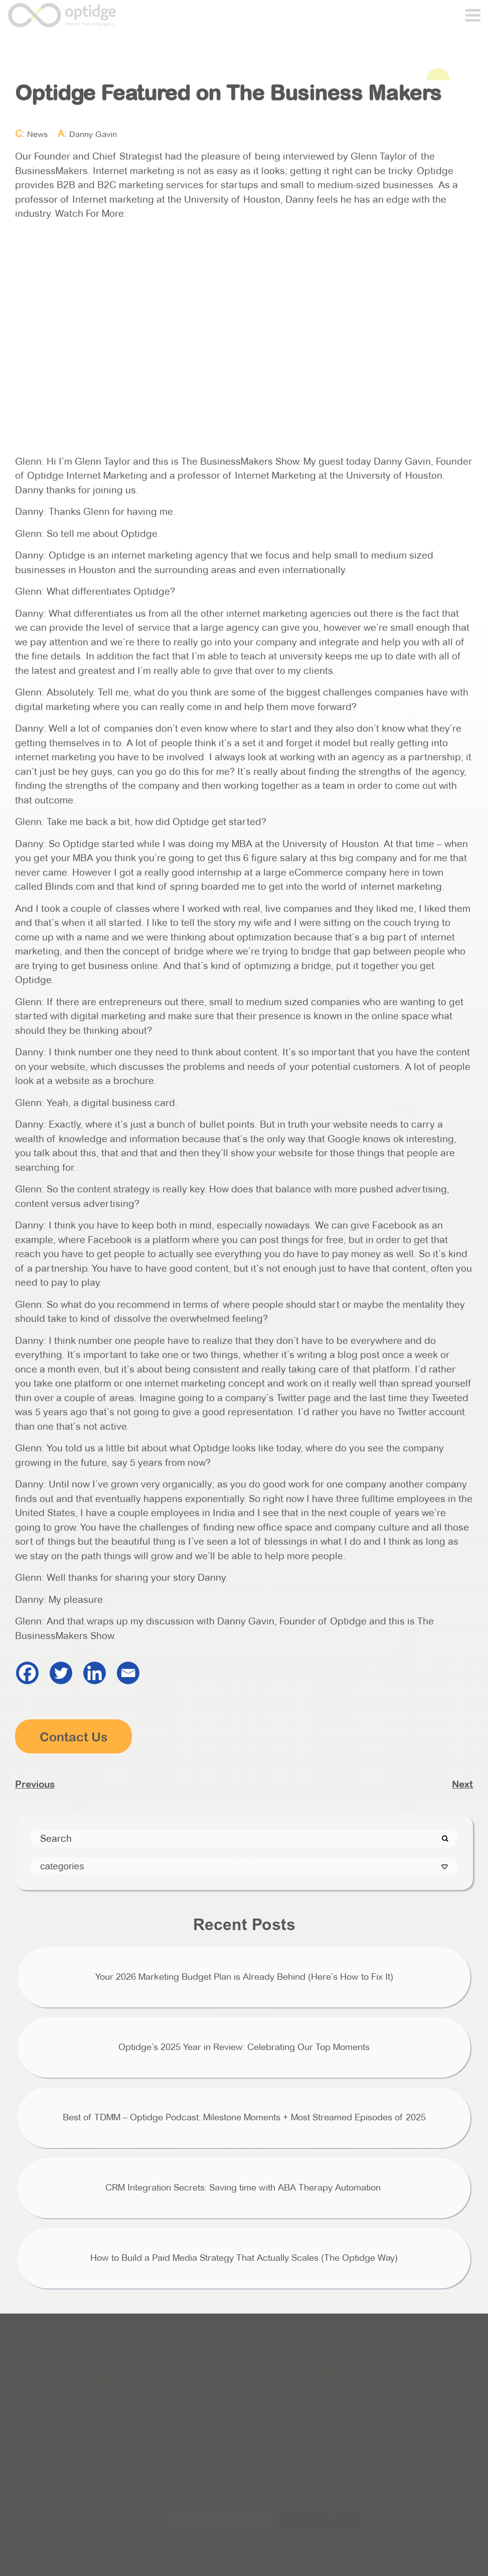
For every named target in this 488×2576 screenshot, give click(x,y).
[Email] (128, 1673)
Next (462, 1784)
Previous (35, 1784)
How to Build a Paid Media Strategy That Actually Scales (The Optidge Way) (244, 2257)
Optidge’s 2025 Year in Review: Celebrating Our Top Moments (244, 2047)
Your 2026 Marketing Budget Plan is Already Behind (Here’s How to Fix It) (244, 1976)
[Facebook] (27, 1673)
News (37, 134)
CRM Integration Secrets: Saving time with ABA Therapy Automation (244, 2187)
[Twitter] (61, 1673)
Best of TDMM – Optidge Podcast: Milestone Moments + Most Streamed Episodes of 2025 (244, 2117)
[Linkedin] (94, 1673)
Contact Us (74, 1736)
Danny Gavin (93, 134)
